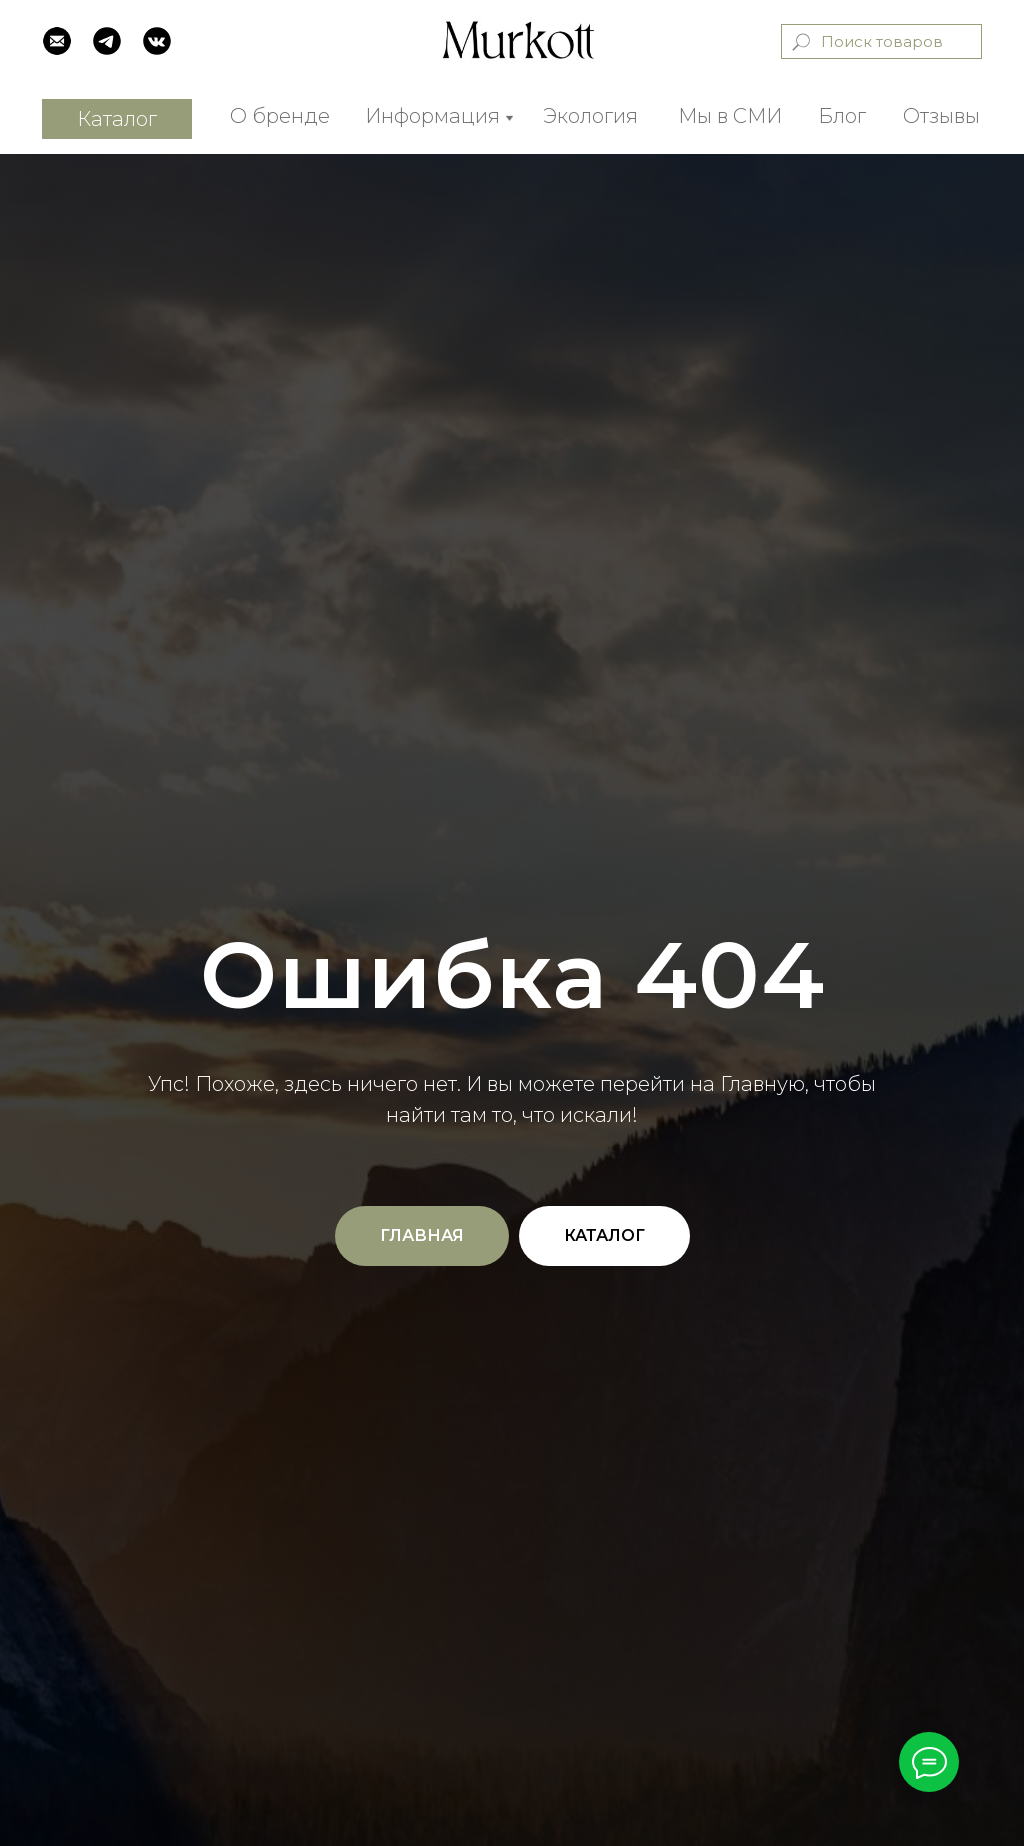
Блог (842, 116)
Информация (432, 116)
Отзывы (941, 116)
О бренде (280, 116)
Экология (590, 116)
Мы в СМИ (730, 116)
